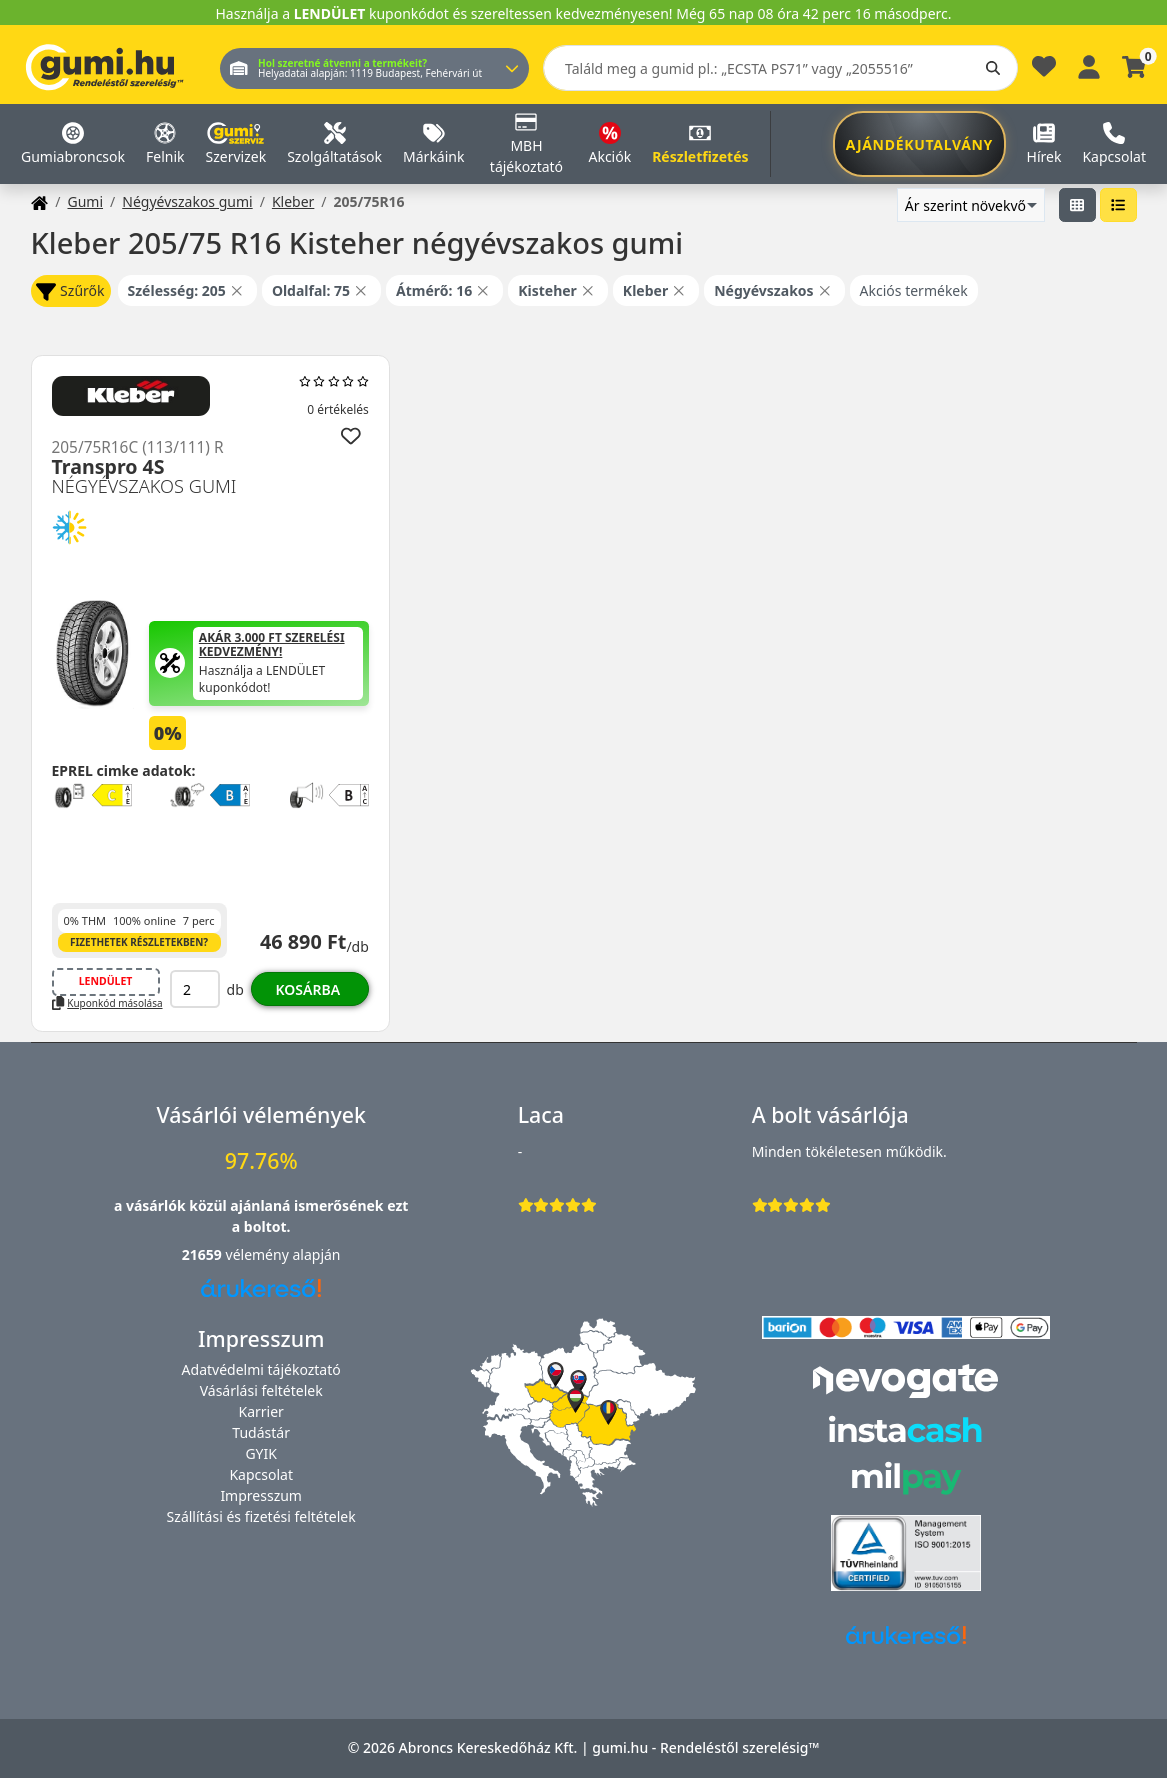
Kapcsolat (261, 1474)
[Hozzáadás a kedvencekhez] (351, 436)
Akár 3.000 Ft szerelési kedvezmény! (272, 645)
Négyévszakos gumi (187, 201)
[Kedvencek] (1044, 71)
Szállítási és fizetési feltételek (261, 1516)
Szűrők (70, 291)
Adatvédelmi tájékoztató (261, 1369)
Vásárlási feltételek (261, 1390)
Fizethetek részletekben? (139, 942)
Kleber (293, 201)
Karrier (260, 1411)
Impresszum (261, 1495)
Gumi (85, 201)
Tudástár (261, 1432)
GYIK (261, 1453)
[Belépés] (1089, 64)
